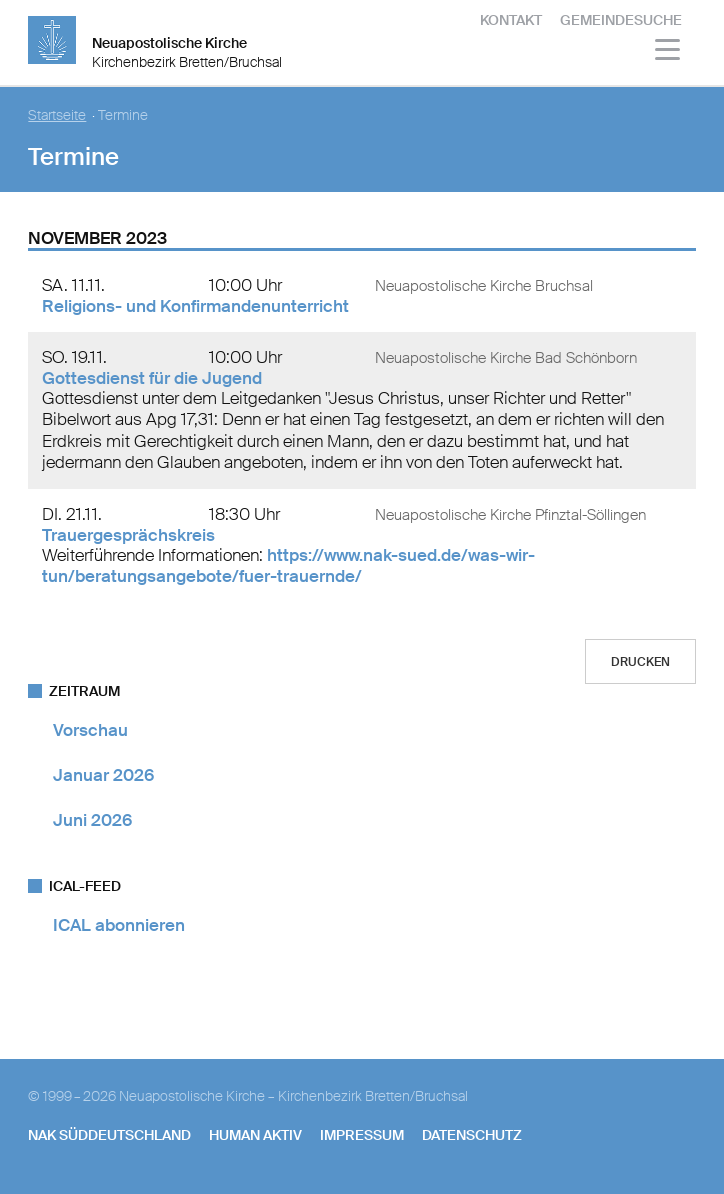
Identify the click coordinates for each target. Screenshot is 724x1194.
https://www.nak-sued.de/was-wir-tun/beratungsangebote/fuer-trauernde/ (288, 565)
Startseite (57, 115)
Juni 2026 (92, 820)
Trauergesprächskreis (128, 535)
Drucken (640, 662)
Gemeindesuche (621, 20)
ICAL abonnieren (119, 925)
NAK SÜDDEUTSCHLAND (109, 1135)
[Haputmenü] (668, 52)
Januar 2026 (103, 775)
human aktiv (255, 1135)
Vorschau (90, 730)
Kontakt (511, 20)
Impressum (362, 1135)
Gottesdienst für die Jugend (152, 378)
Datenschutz (472, 1135)
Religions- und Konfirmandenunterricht (195, 306)
